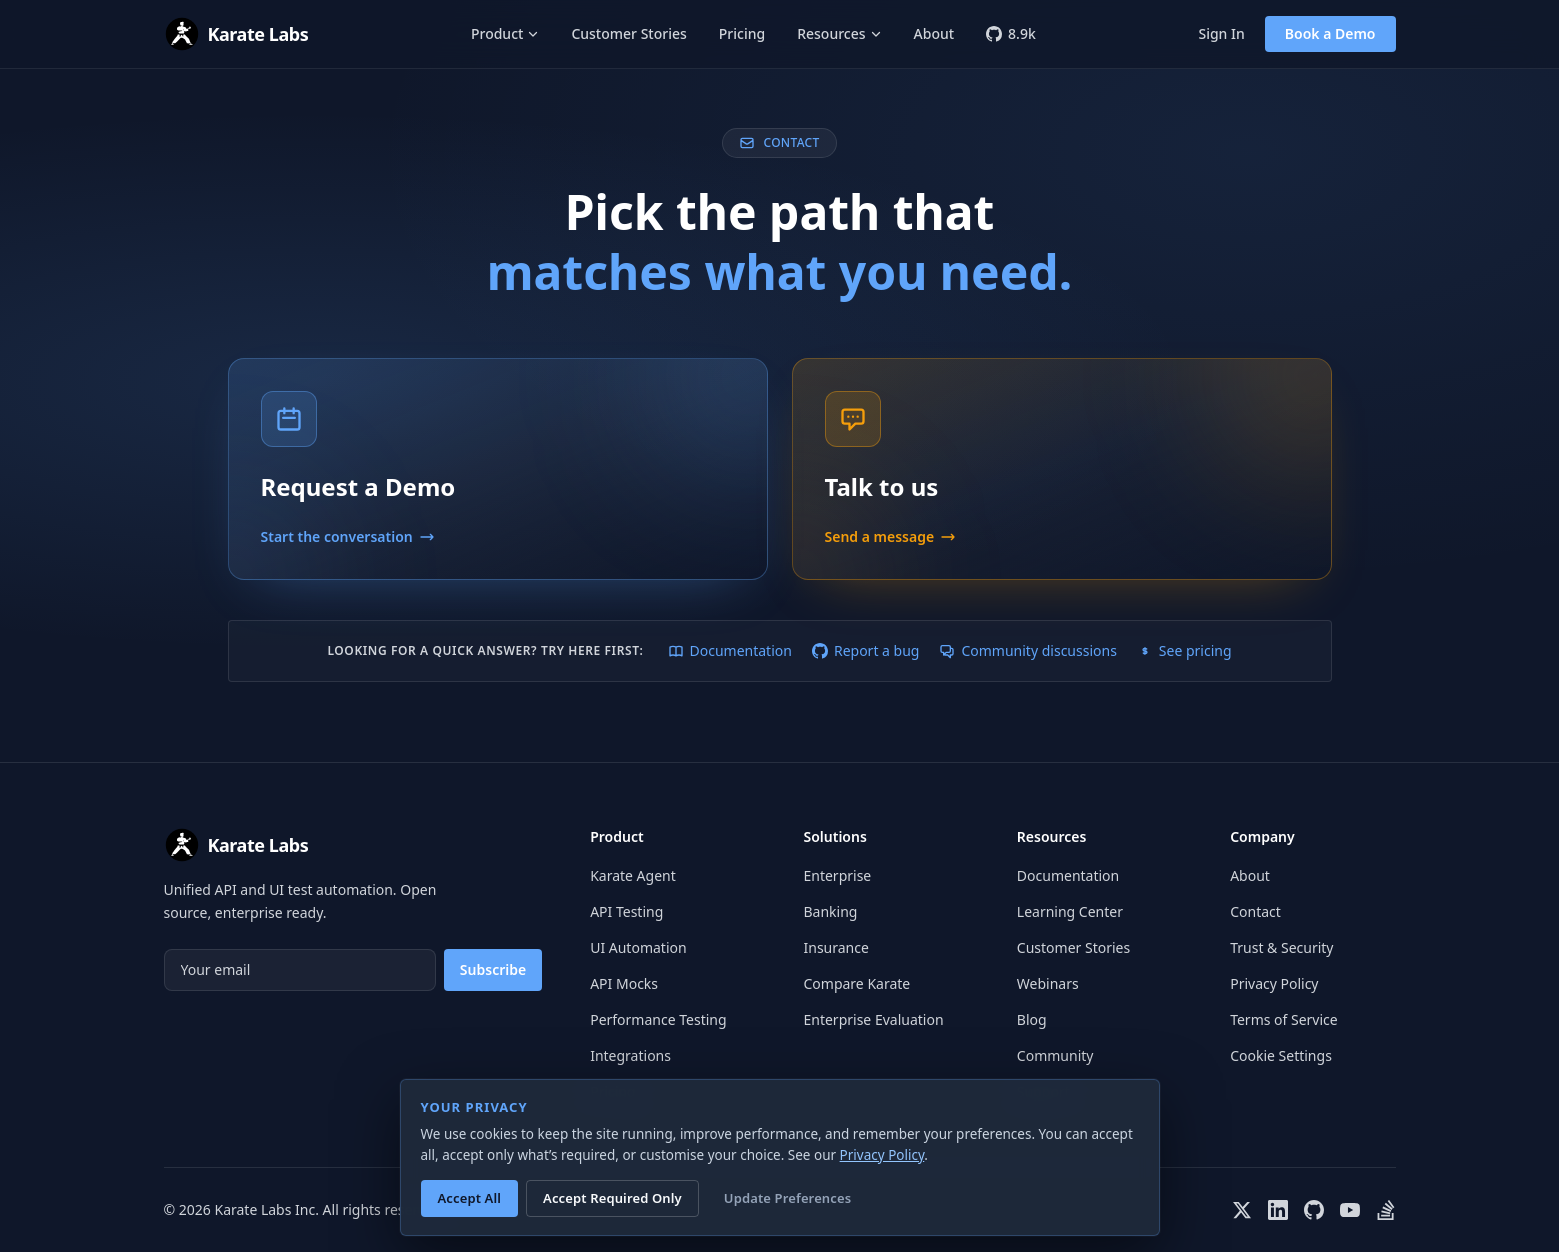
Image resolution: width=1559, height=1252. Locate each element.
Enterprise (837, 875)
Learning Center (1070, 911)
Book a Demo (1330, 33)
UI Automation (638, 947)
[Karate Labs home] (236, 34)
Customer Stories (628, 33)
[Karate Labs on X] (1242, 1210)
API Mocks (624, 983)
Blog (1032, 1019)
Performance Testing (658, 1019)
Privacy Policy (1274, 983)
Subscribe (493, 969)
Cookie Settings (1281, 1055)
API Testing (626, 911)
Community (1055, 1055)
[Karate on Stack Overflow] (1386, 1210)
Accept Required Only (612, 1198)
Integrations (630, 1055)
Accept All (470, 1198)
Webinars (1048, 983)
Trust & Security (1281, 947)
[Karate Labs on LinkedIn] (1278, 1210)
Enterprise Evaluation (873, 1019)
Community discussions (1027, 650)
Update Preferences (787, 1198)
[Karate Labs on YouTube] (1350, 1210)
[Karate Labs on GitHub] (1314, 1210)
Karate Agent (633, 875)
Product (505, 33)
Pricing (742, 33)
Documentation (730, 650)
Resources (839, 33)
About (934, 33)
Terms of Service (1284, 1019)
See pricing (1184, 650)
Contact (1255, 911)
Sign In (1221, 33)
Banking (830, 911)
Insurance (835, 947)
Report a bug (866, 650)
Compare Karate (856, 983)
